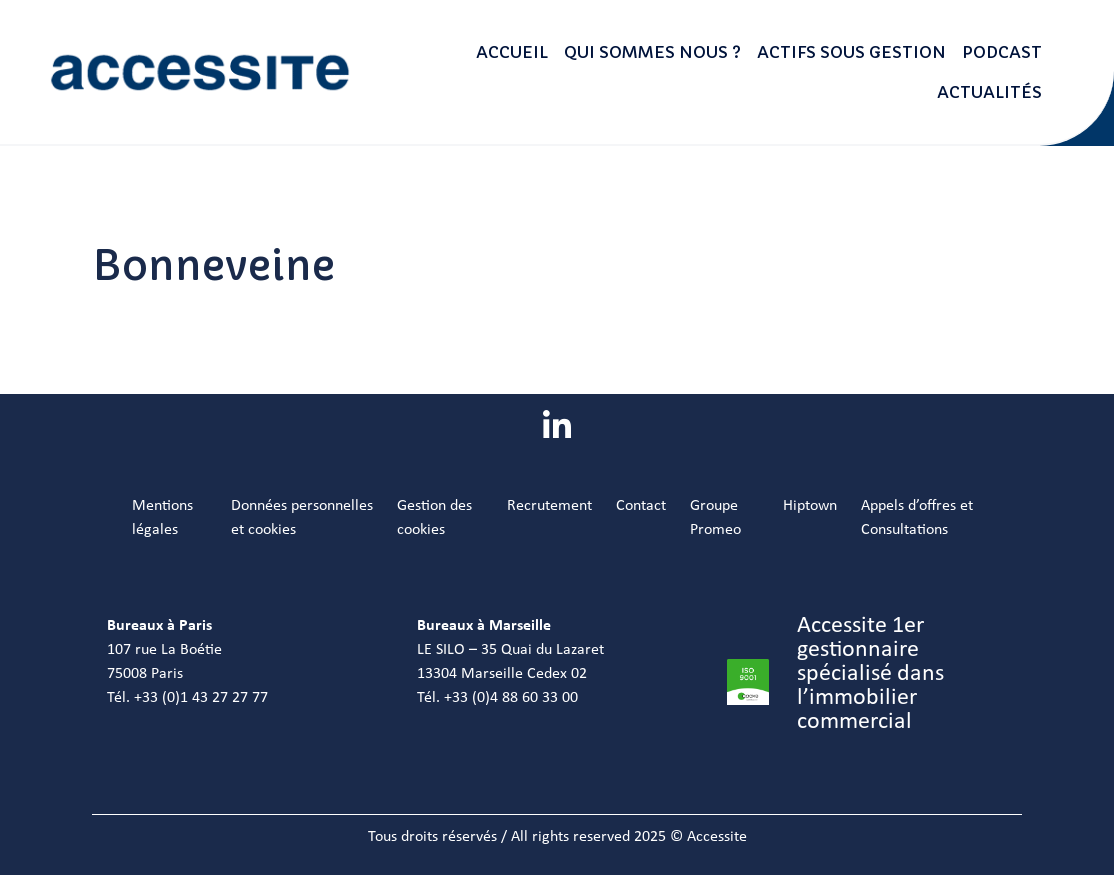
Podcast (1002, 52)
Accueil (512, 52)
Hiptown (810, 506)
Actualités (989, 92)
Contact (641, 506)
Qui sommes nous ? (652, 52)
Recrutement (549, 506)
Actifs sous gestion (851, 52)
